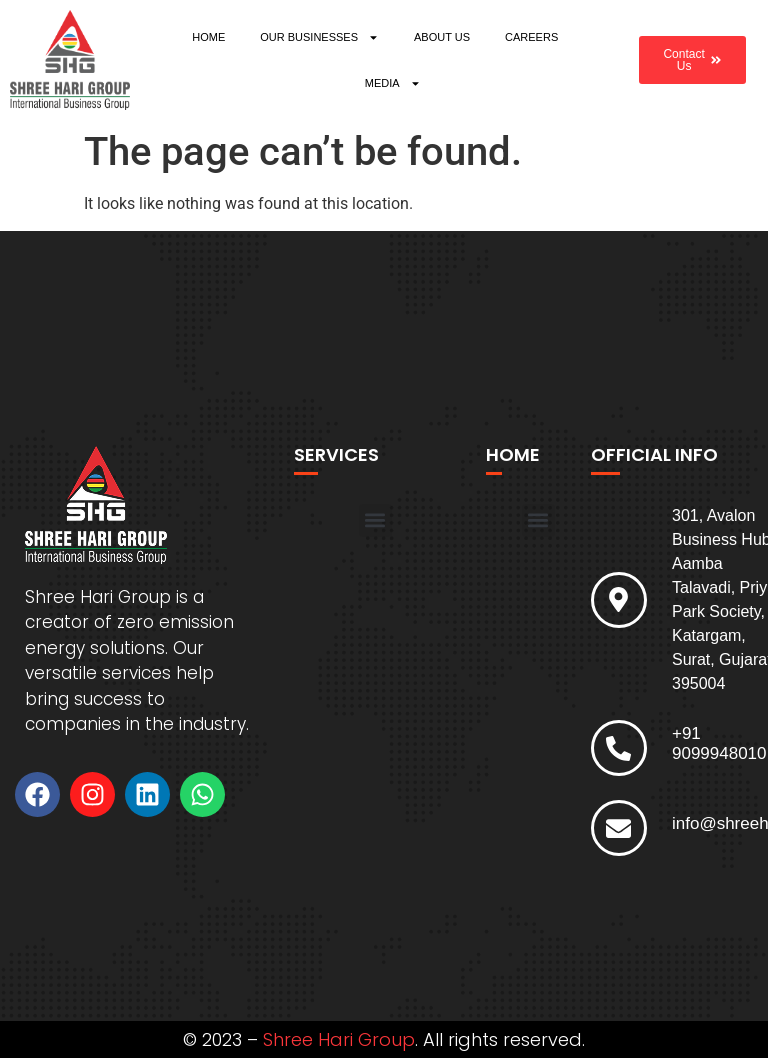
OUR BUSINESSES (319, 37)
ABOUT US (442, 37)
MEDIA (393, 83)
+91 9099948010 (719, 743)
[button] (375, 520)
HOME (208, 37)
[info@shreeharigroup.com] (619, 828)
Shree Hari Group (339, 1039)
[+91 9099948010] (619, 748)
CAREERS (531, 37)
